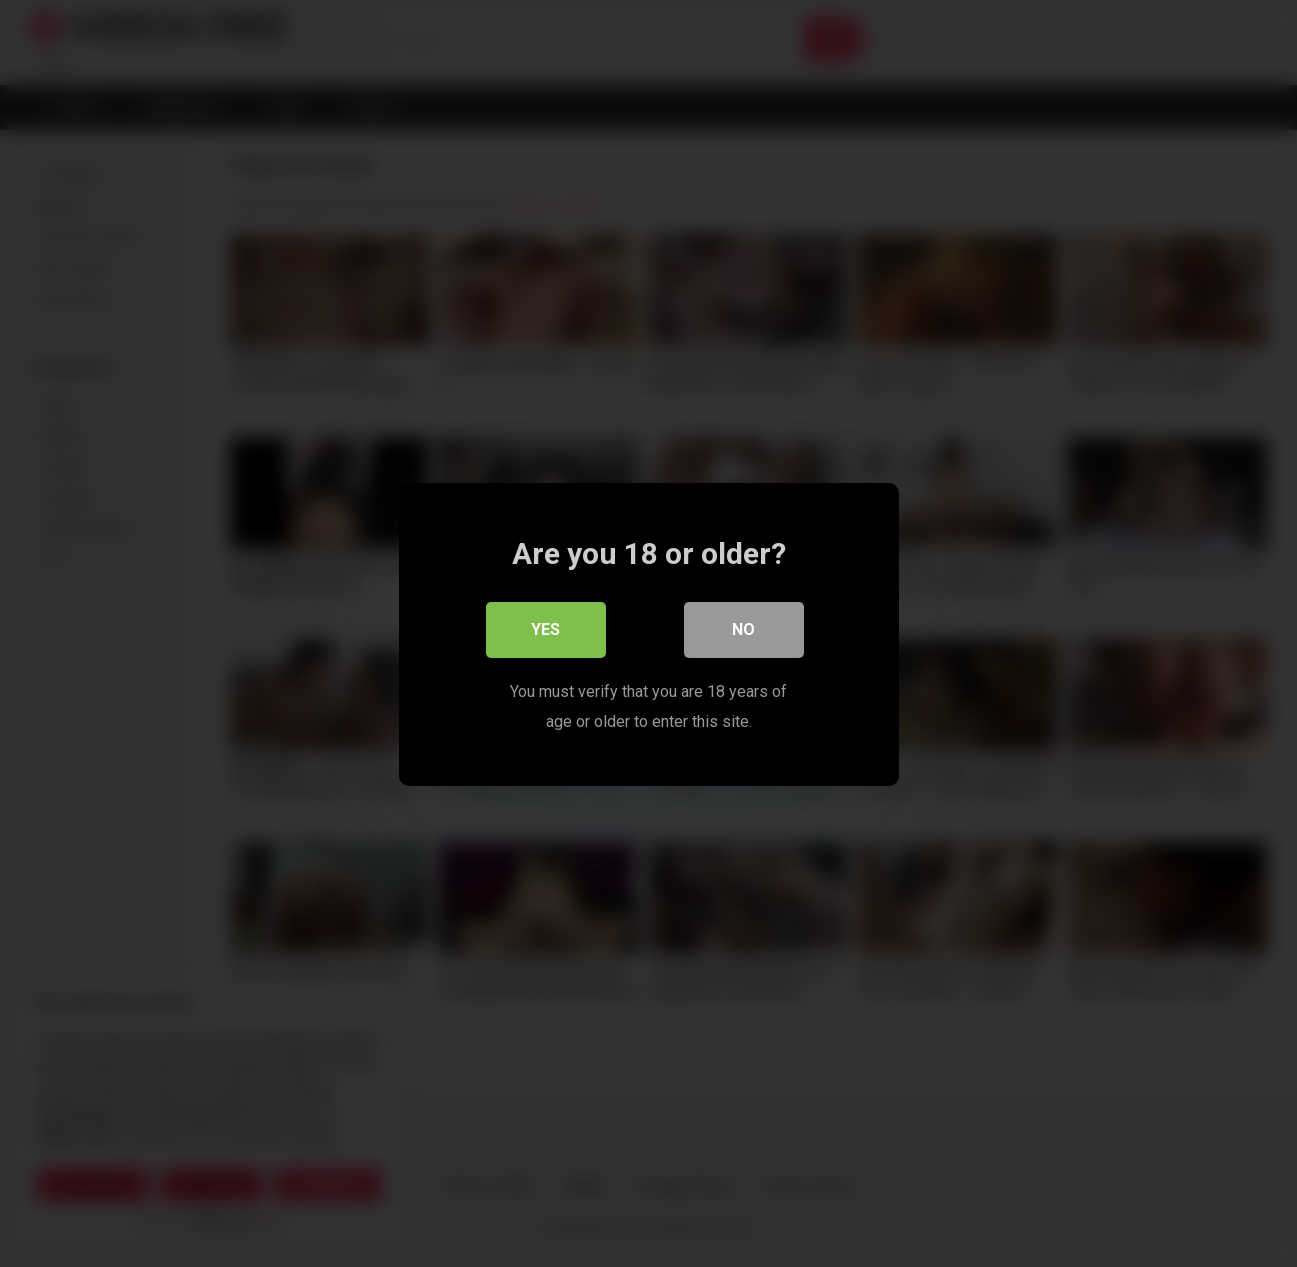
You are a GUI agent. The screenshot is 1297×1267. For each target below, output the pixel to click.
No (743, 628)
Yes (545, 628)
